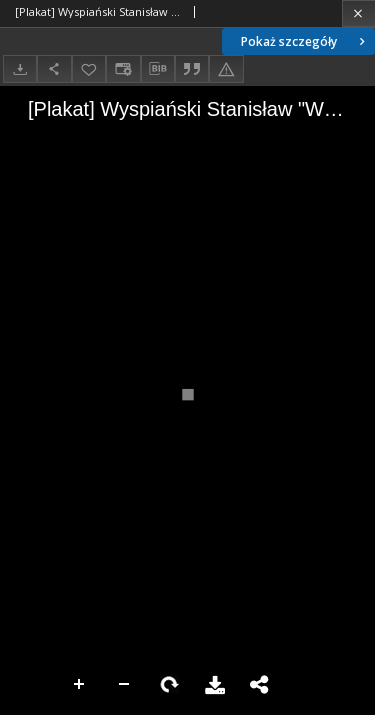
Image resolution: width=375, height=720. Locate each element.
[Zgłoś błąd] (226, 68)
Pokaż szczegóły (305, 41)
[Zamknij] (358, 13)
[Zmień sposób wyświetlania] (123, 68)
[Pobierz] (20, 68)
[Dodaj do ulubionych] (89, 68)
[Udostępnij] (54, 68)
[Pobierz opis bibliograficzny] (158, 69)
